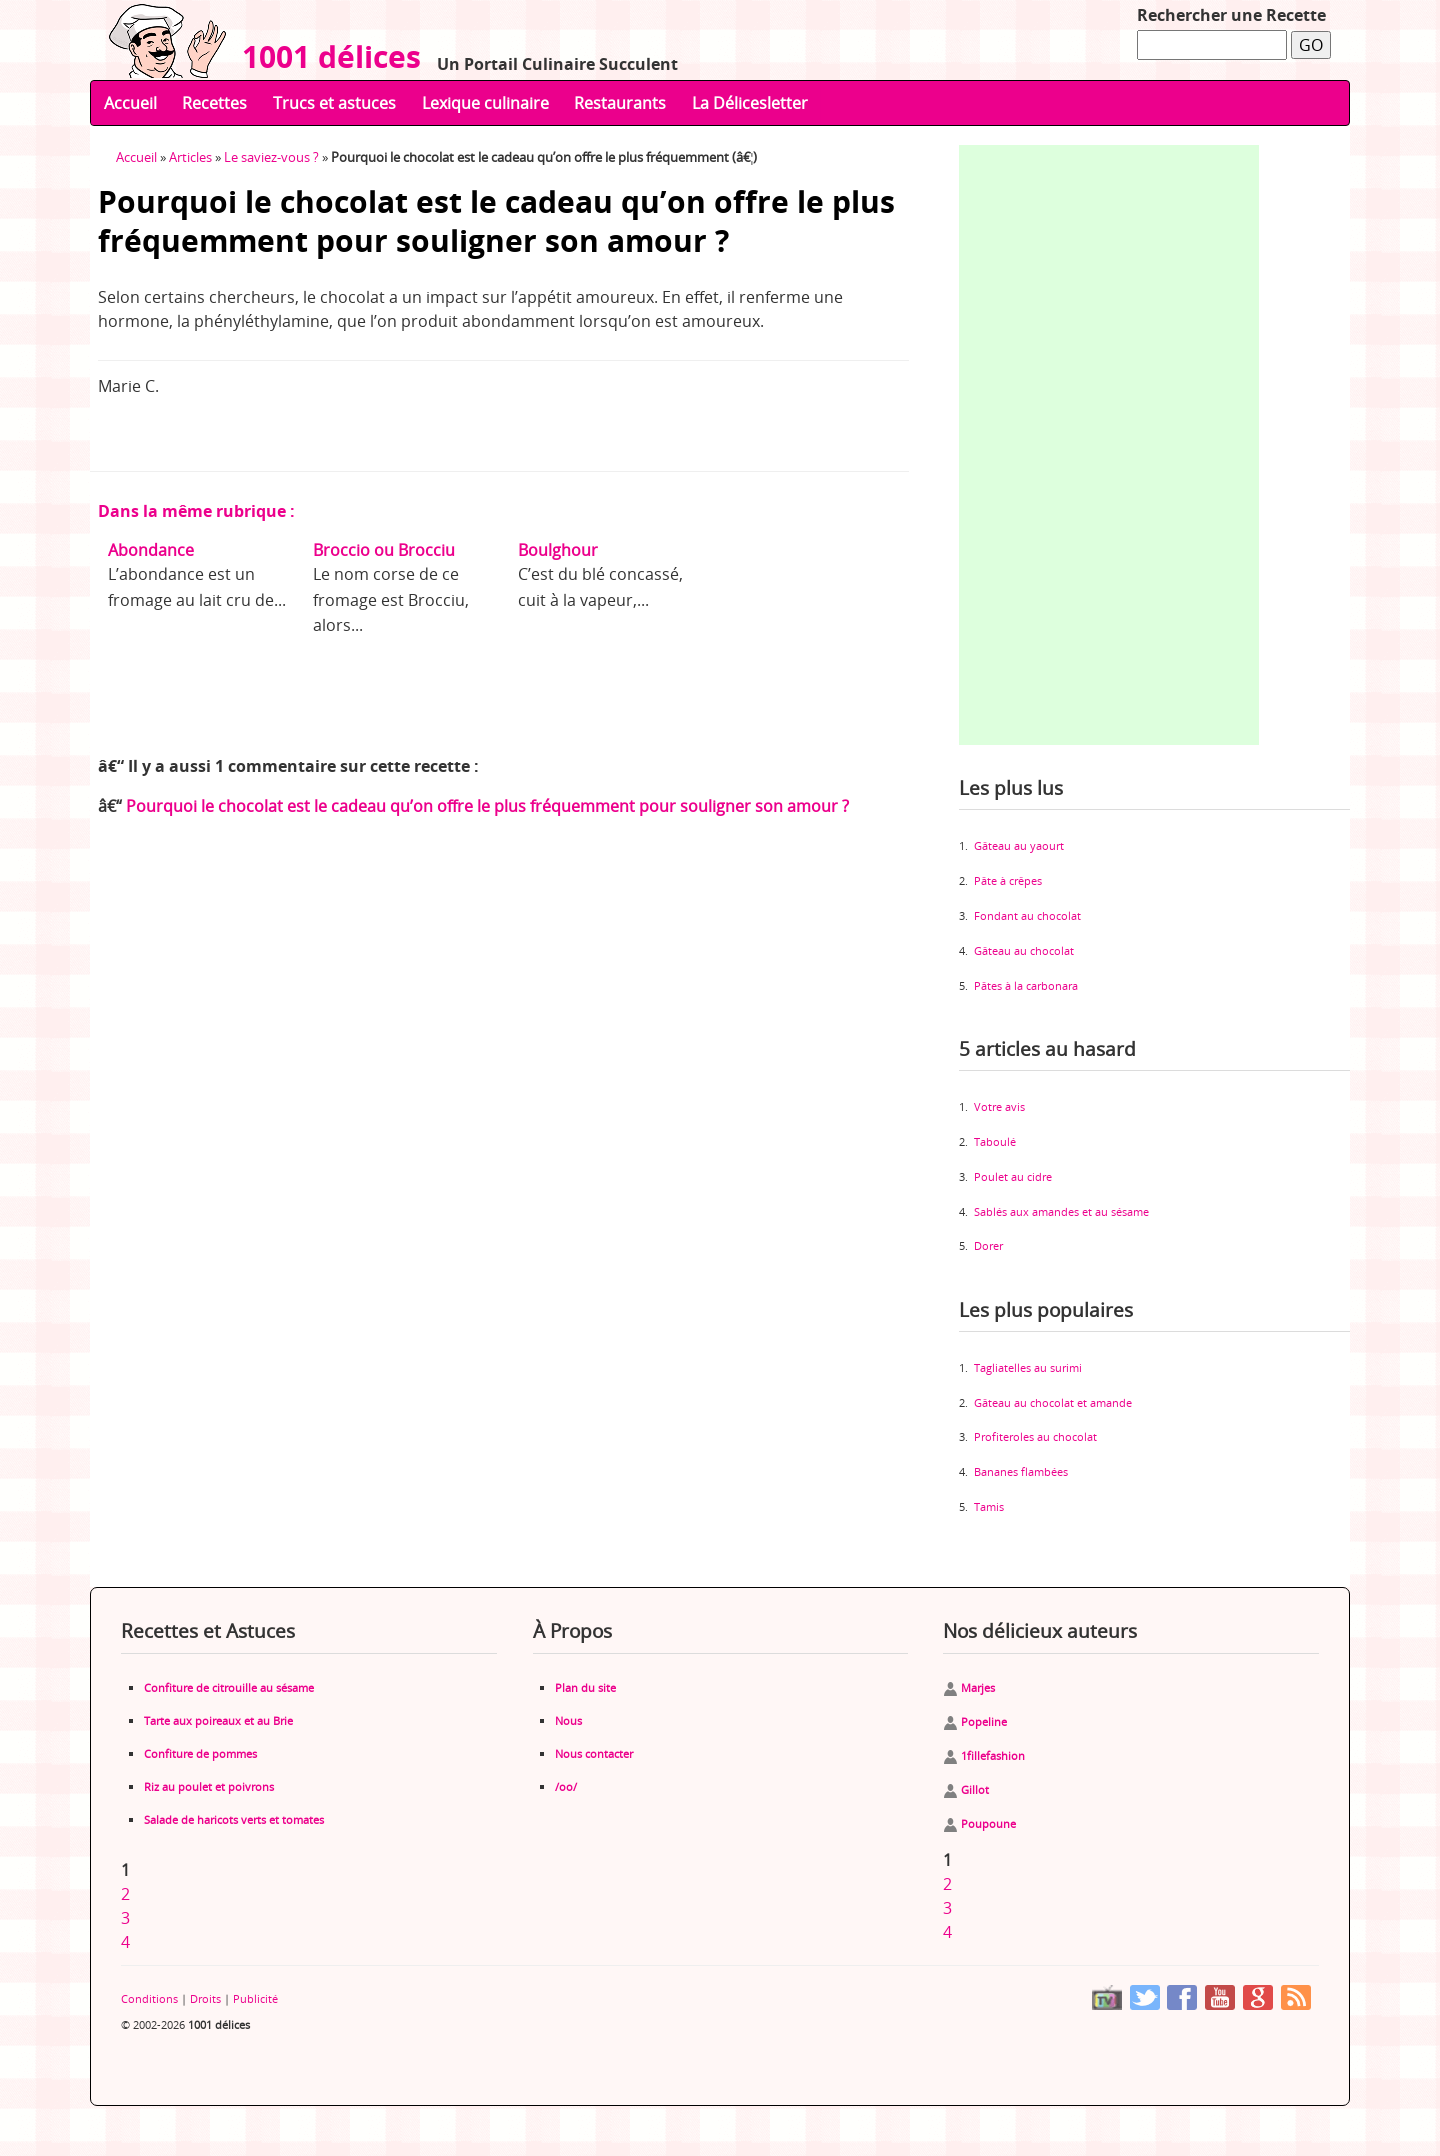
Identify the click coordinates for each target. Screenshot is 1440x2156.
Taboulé (995, 1141)
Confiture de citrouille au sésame (229, 1687)
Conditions (149, 1998)
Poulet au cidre (1013, 1176)
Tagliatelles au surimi (1028, 1367)
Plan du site (585, 1687)
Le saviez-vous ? (271, 157)
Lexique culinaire (485, 103)
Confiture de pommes (200, 1753)
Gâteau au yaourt (1019, 845)
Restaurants (620, 103)
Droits (205, 1998)
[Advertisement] (1109, 445)
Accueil (130, 103)
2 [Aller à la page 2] (125, 1894)
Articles (190, 157)
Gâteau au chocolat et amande (1053, 1402)
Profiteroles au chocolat (1035, 1436)
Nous (568, 1720)
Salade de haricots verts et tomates (234, 1819)
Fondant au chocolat (1027, 915)
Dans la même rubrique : (196, 511)
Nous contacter (594, 1753)
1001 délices (323, 56)
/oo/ (566, 1786)
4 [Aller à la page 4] (125, 1942)
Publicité (255, 1998)
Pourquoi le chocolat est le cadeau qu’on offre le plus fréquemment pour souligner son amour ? (487, 806)
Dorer (988, 1245)
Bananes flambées (1021, 1471)
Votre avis (999, 1106)
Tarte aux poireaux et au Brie (218, 1720)
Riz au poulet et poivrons (209, 1786)
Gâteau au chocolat (1024, 950)
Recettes (214, 103)
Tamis (989, 1506)
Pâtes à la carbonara (1026, 985)
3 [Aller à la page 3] (125, 1918)
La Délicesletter (750, 103)
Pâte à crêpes (1008, 880)
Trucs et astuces (334, 103)
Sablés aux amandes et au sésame (1061, 1211)
